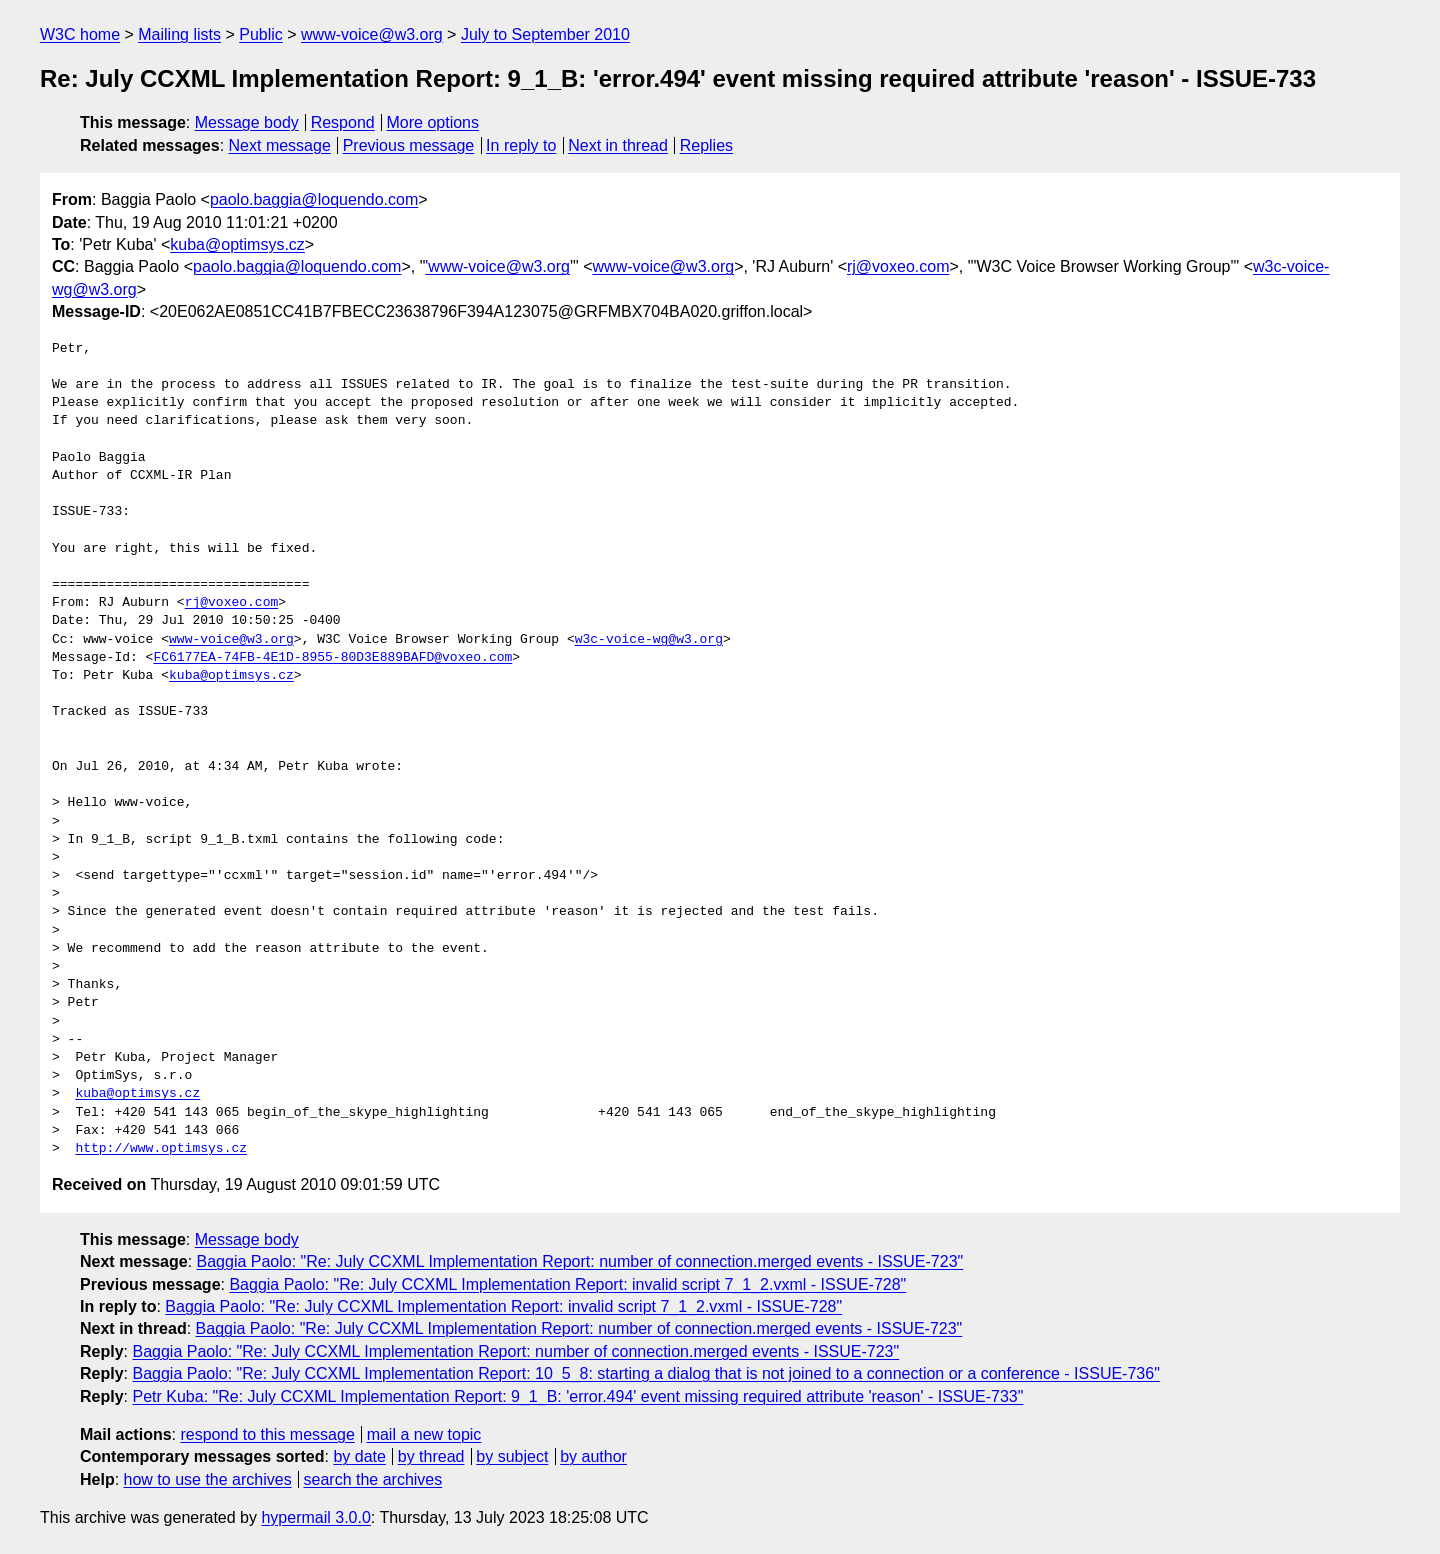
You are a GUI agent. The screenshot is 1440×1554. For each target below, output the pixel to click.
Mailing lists (179, 34)
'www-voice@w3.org (497, 266)
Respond (343, 122)
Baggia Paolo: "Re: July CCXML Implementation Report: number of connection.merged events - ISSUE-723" (580, 1261)
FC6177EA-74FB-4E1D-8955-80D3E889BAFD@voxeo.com (332, 658)
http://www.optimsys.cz (161, 1149)
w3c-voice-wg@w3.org (649, 640)
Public (261, 34)
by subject (512, 1456)
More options (433, 122)
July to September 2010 (545, 34)
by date (359, 1456)
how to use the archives (208, 1479)
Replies (706, 145)
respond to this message (267, 1434)
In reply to (521, 145)
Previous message (409, 145)
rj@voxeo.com (898, 266)
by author (593, 1456)
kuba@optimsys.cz (237, 244)
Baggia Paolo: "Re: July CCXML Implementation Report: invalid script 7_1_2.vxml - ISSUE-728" (567, 1284)
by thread (431, 1456)
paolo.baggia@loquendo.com (314, 199)
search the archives (373, 1479)
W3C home (80, 34)
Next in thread (618, 145)
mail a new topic (424, 1434)
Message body (247, 122)
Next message (280, 145)
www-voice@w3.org (372, 34)
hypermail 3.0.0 (315, 1517)
